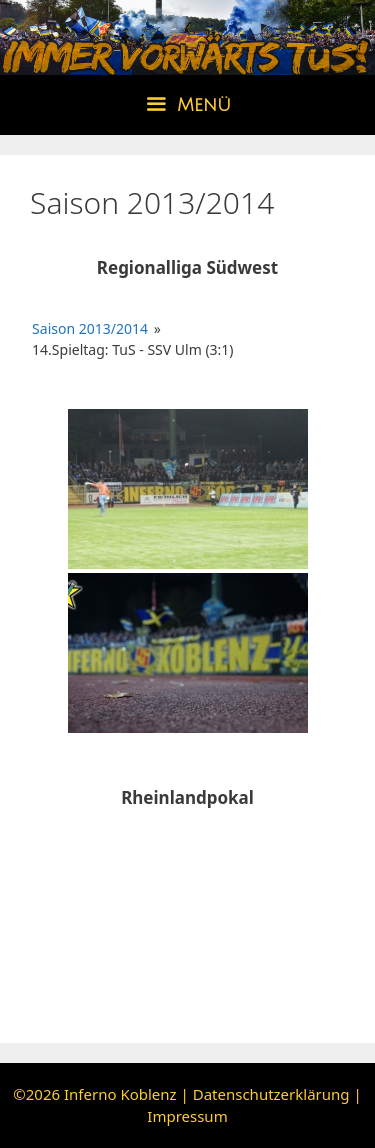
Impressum (187, 1116)
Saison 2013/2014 (90, 328)
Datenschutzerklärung (271, 1094)
